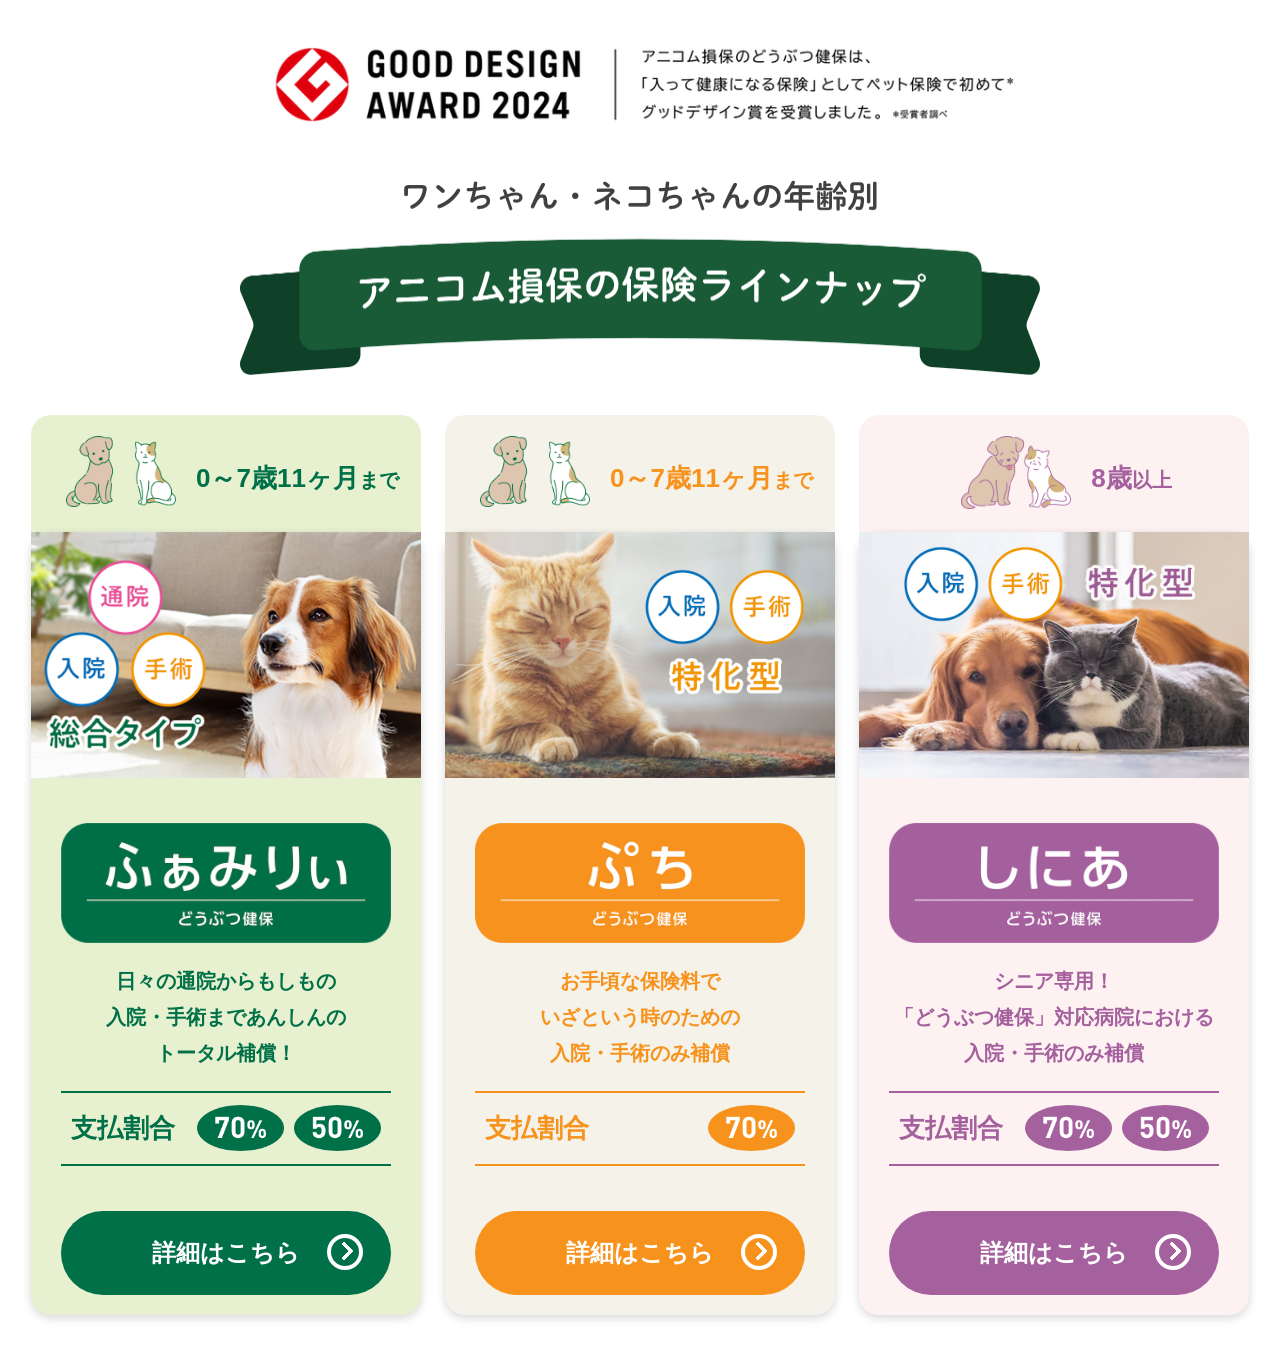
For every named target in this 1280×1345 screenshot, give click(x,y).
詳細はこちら (226, 1252)
